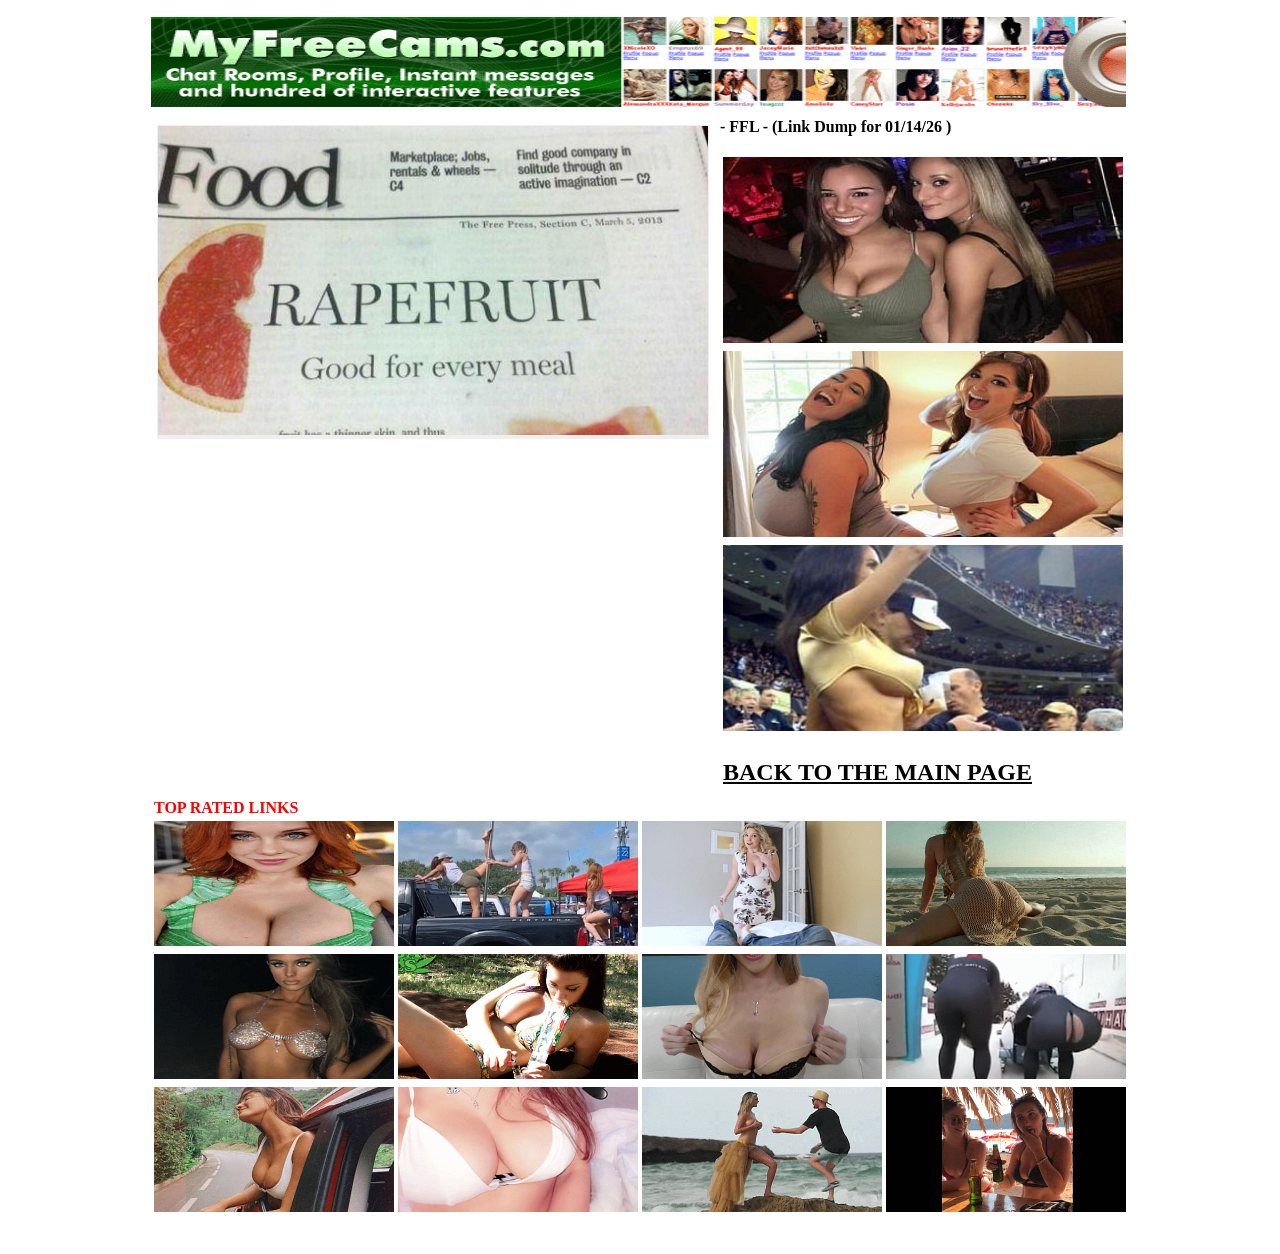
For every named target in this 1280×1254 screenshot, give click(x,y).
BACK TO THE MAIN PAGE (877, 772)
